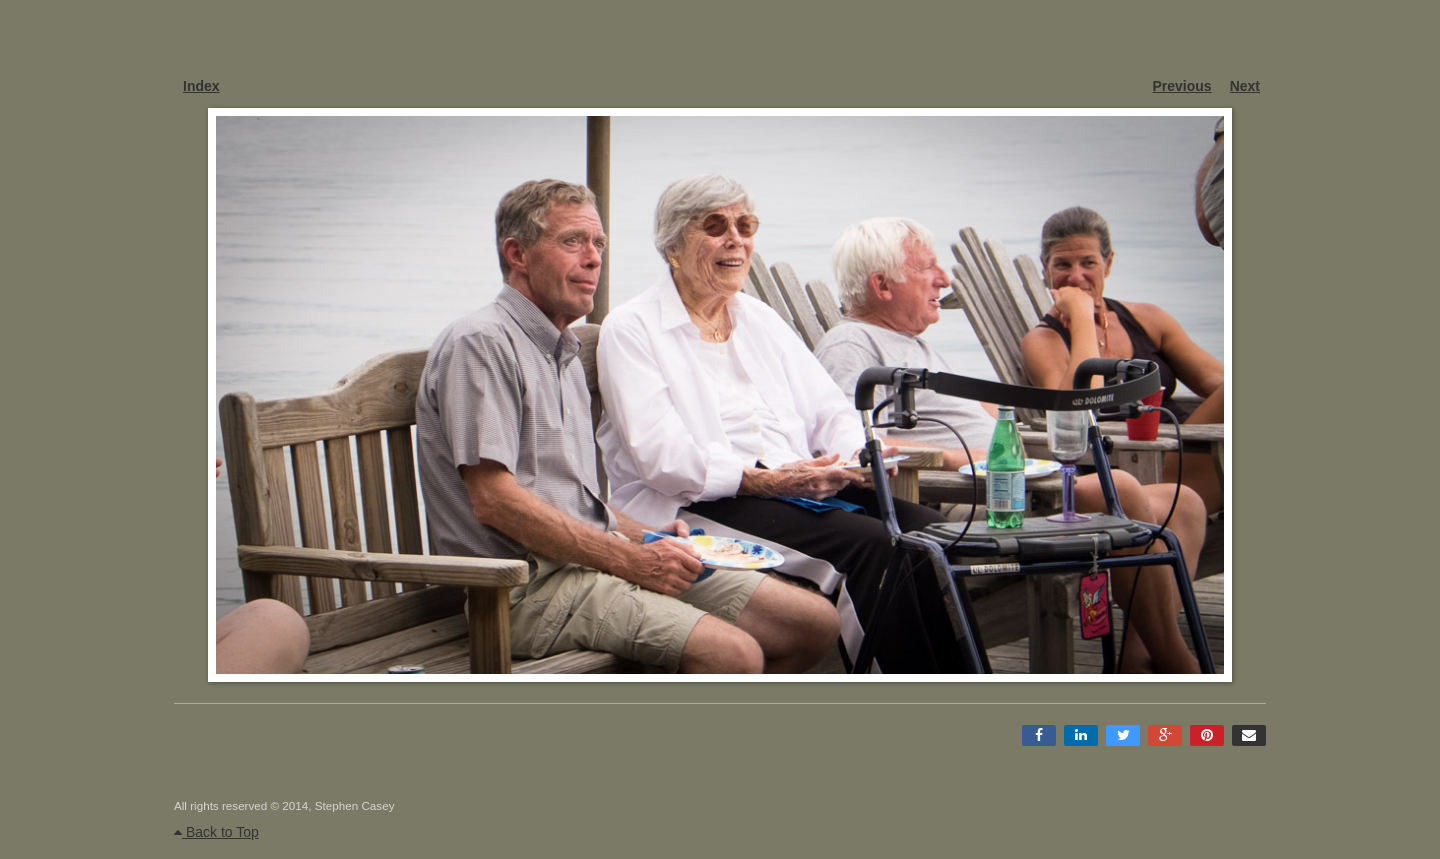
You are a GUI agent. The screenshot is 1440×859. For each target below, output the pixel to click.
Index (201, 86)
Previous (1182, 86)
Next (1245, 86)
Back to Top (216, 832)
